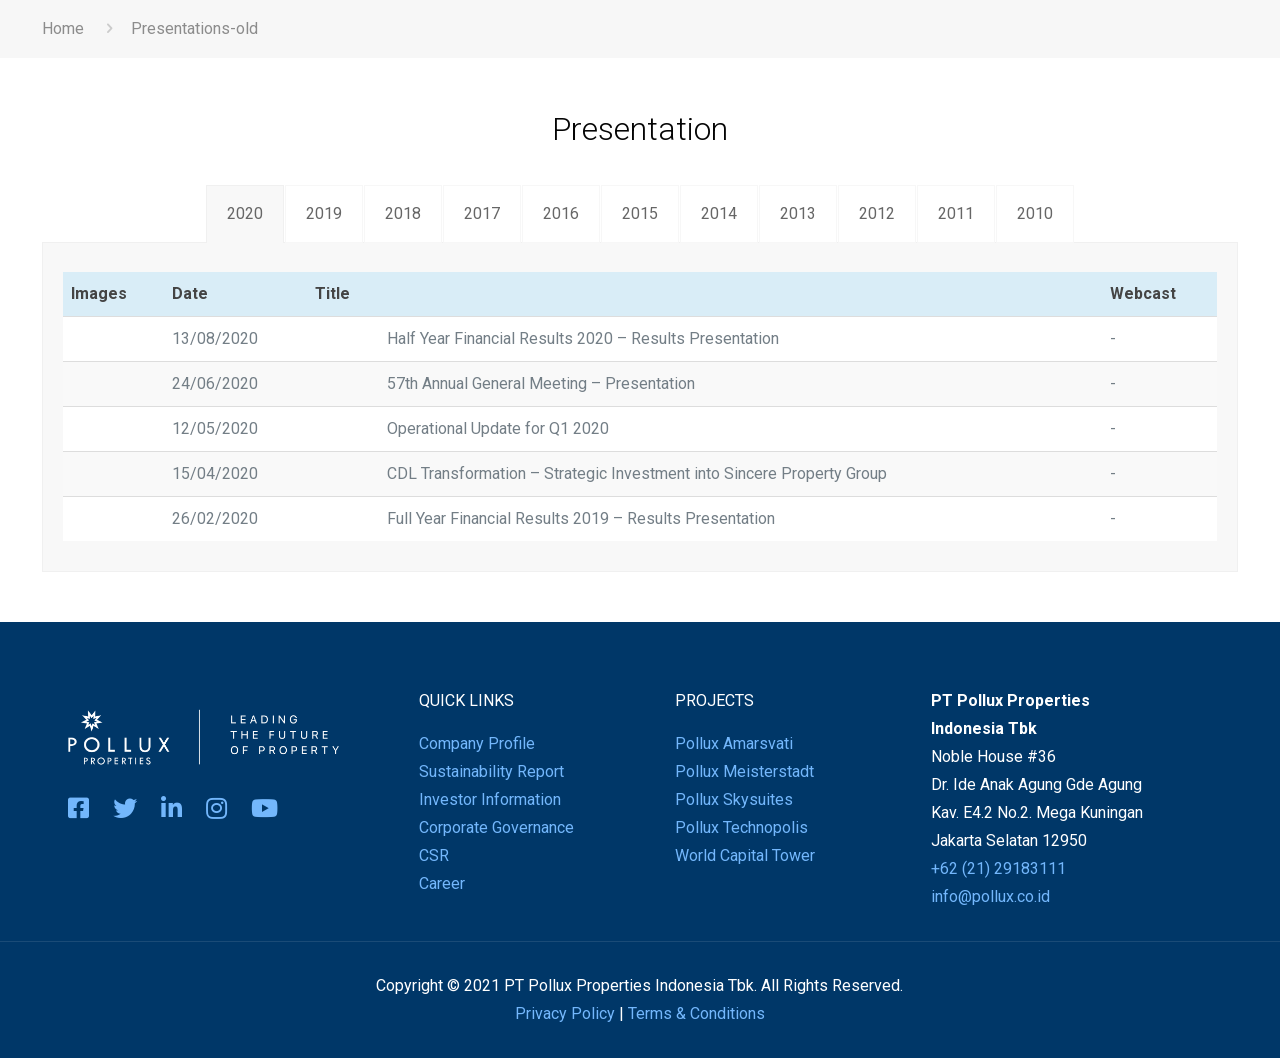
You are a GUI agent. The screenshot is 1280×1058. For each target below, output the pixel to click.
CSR (434, 855)
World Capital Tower (745, 855)
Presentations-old (194, 28)
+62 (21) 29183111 (998, 868)
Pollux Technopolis (741, 827)
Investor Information (490, 799)
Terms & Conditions (696, 1013)
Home (63, 28)
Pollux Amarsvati (734, 743)
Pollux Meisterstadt (744, 771)
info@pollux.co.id (990, 896)
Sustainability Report (491, 771)
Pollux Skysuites (734, 799)
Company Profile (477, 743)
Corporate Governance (496, 827)
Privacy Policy (565, 1013)
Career (442, 883)
